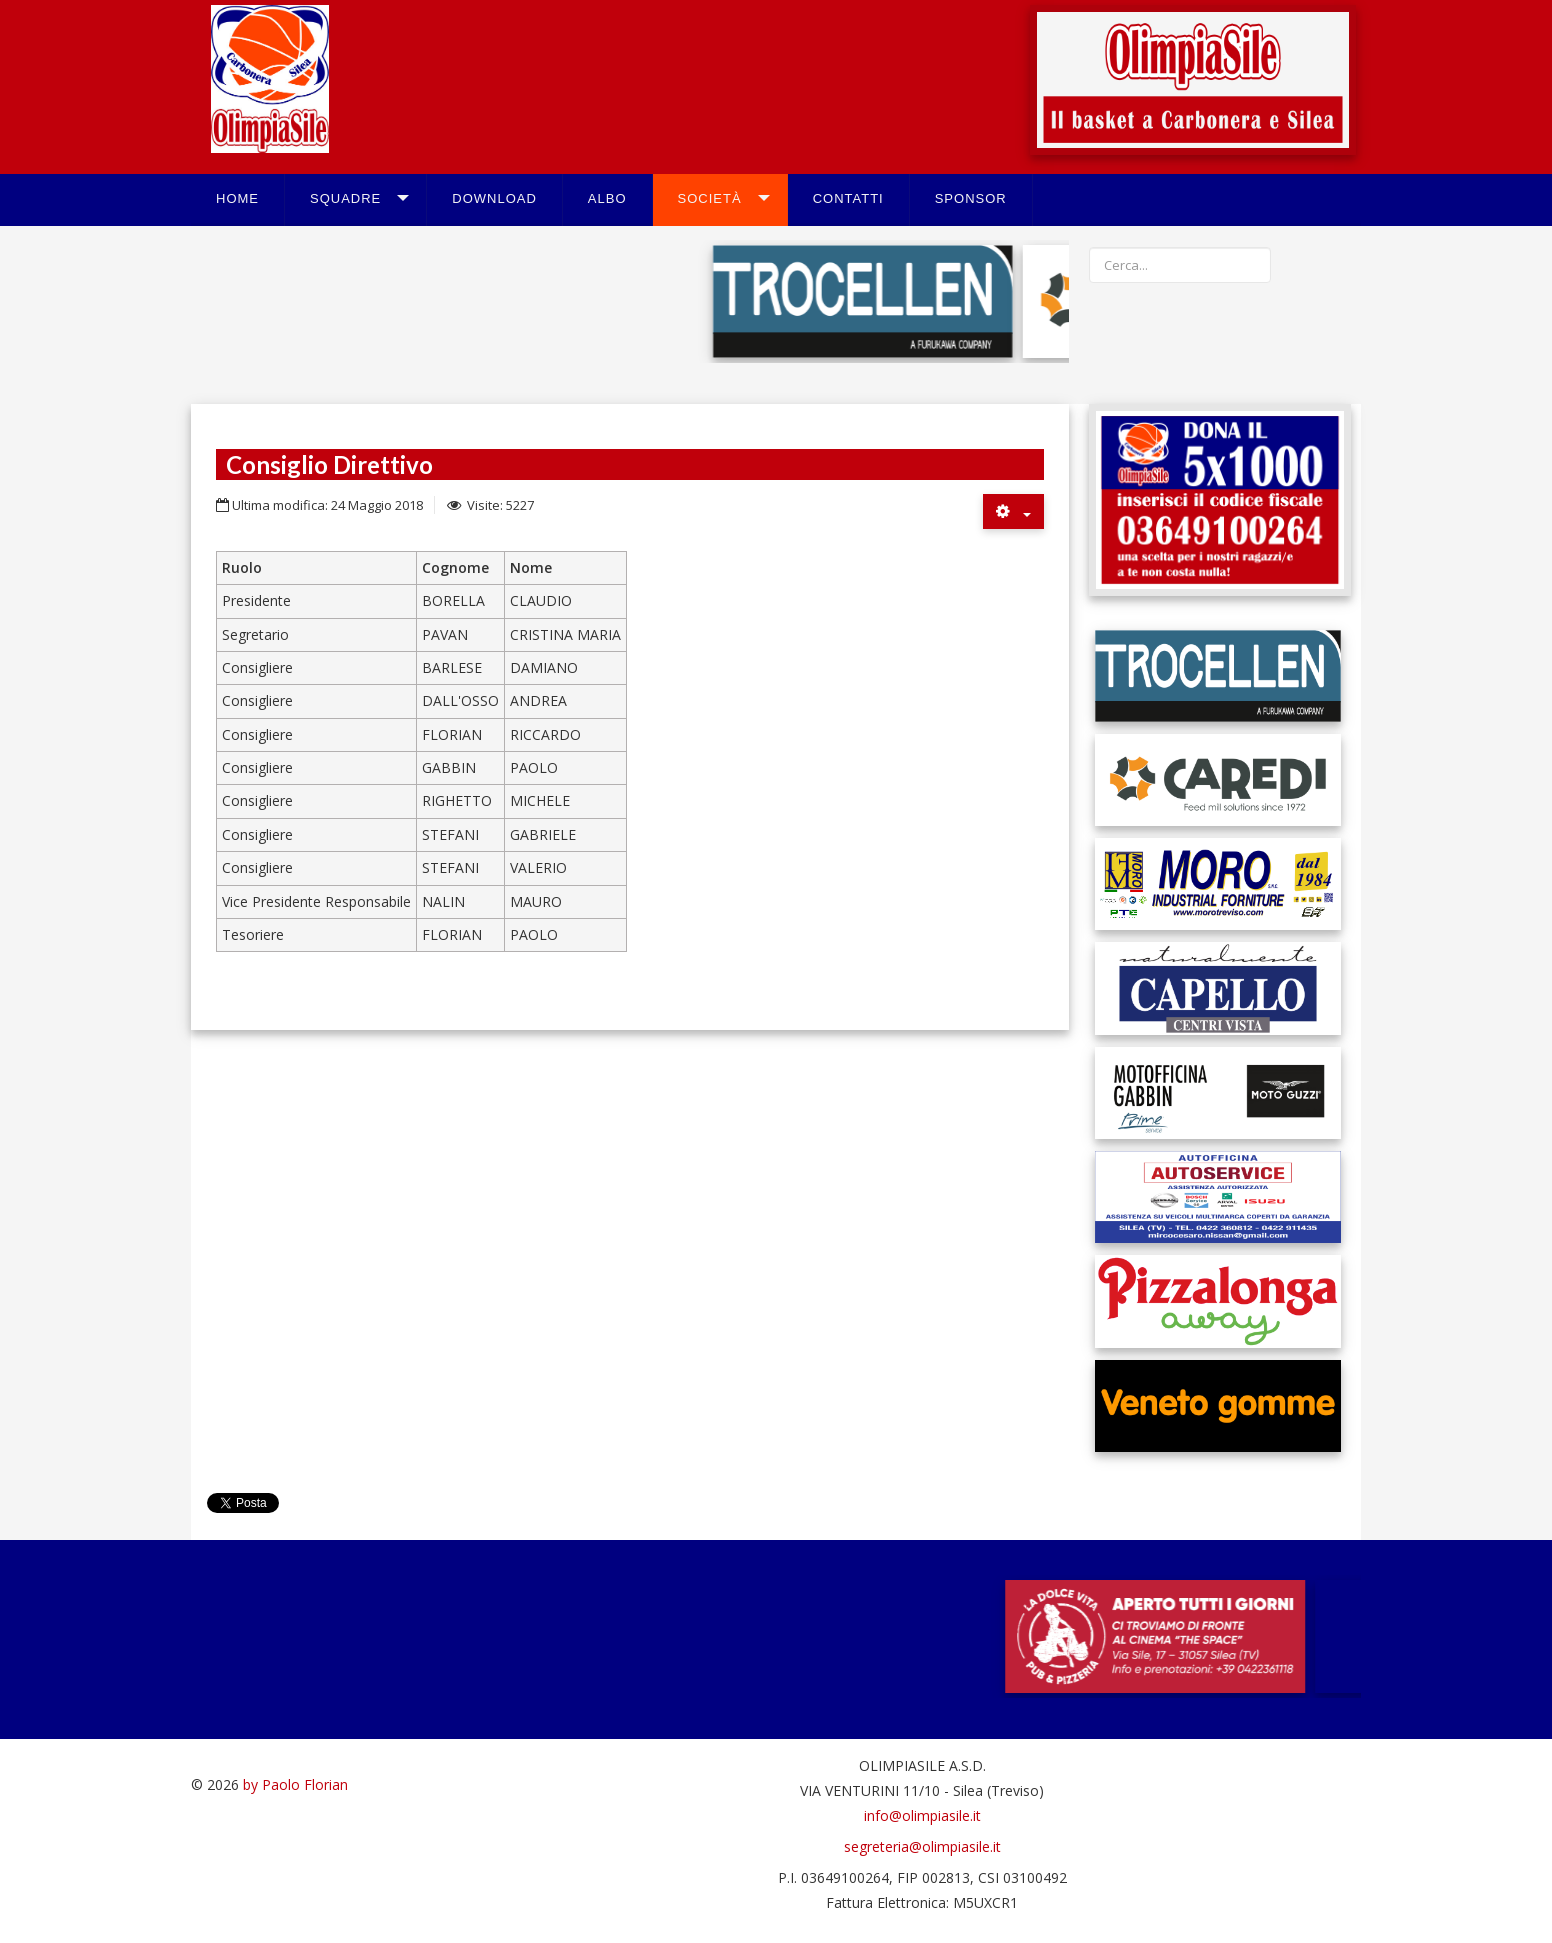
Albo (607, 198)
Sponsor (971, 198)
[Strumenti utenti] (1013, 511)
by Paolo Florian (295, 1784)
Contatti (848, 198)
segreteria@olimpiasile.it (922, 1846)
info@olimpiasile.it (922, 1815)
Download (494, 198)
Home (237, 198)
